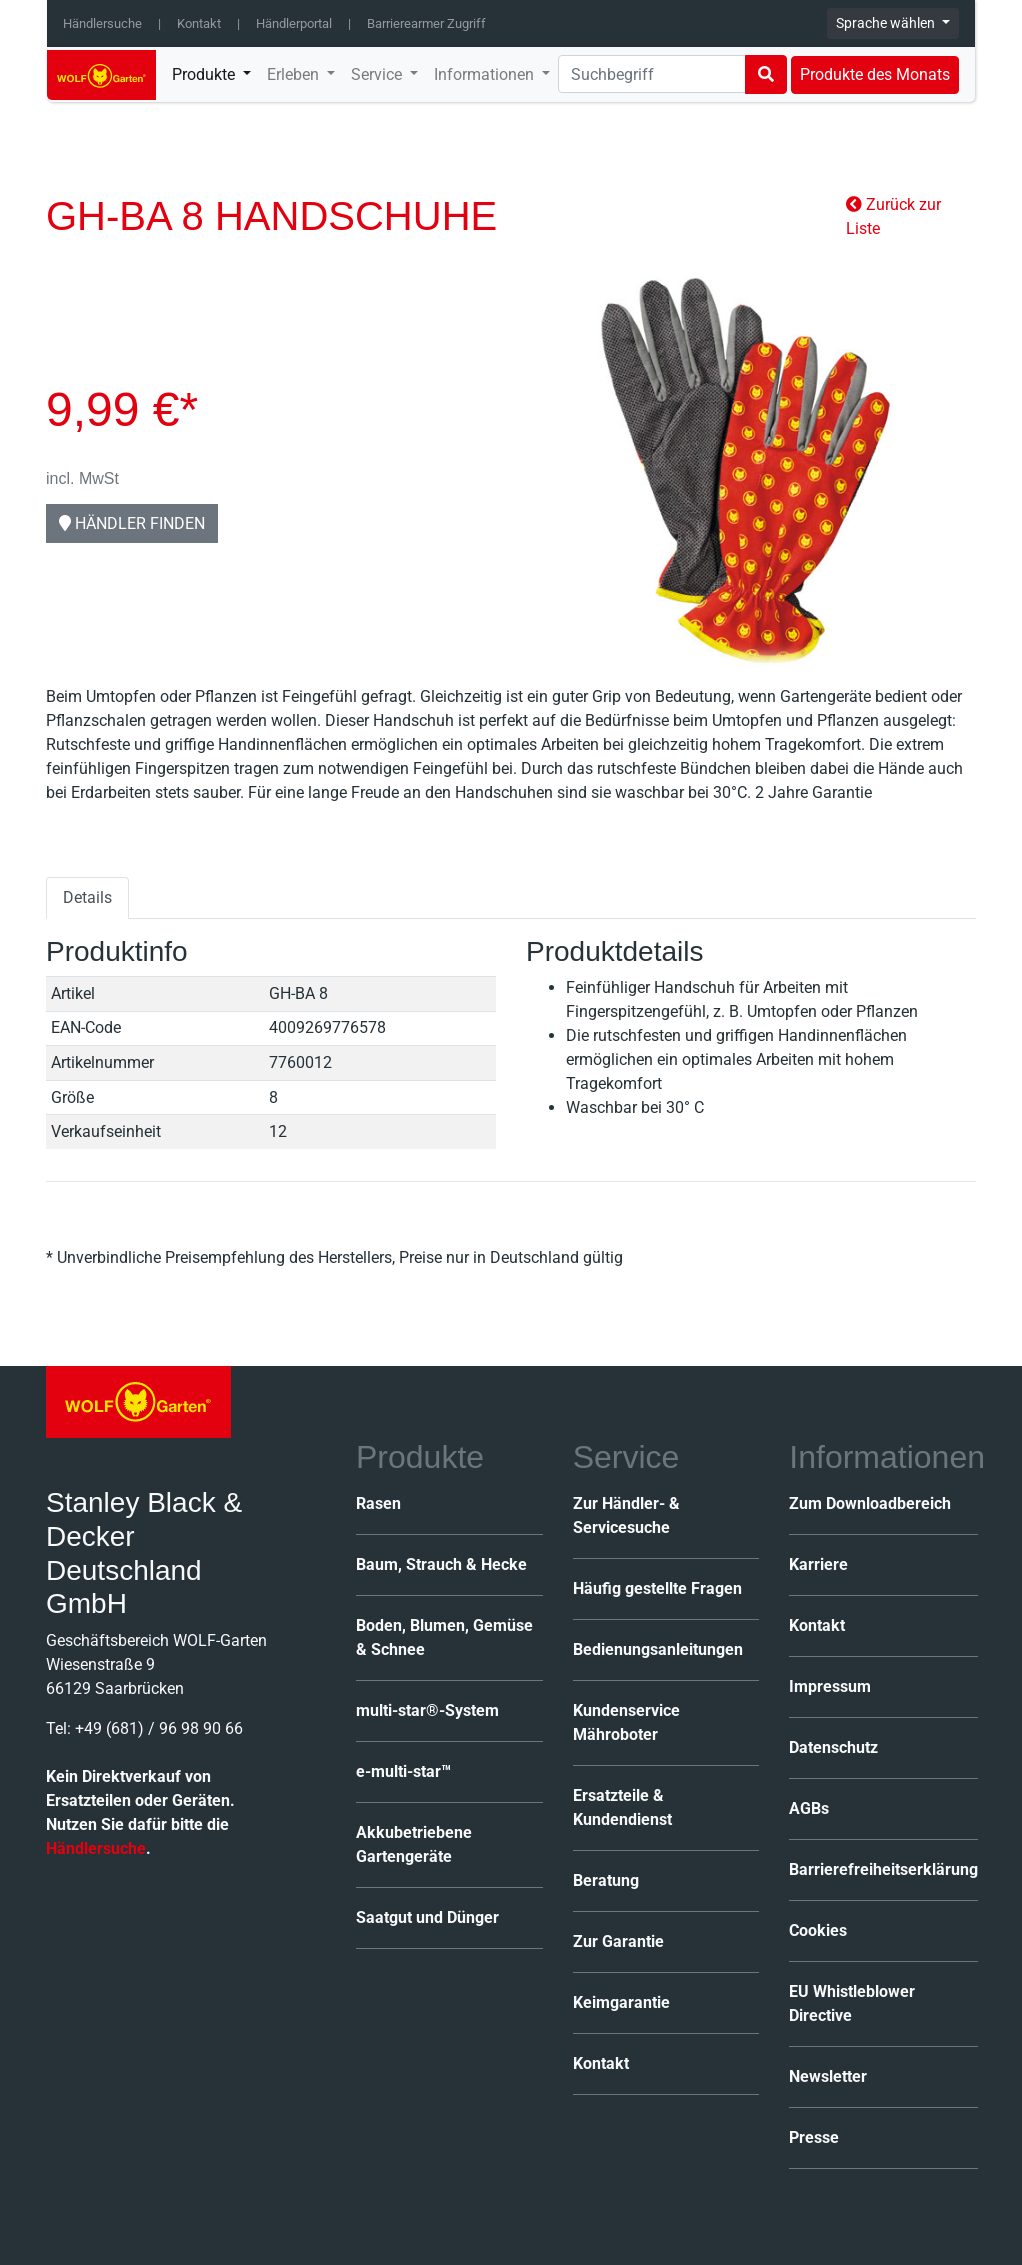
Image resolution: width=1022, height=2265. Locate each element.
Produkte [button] (205, 74)
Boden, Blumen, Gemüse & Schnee (444, 1637)
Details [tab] (87, 897)
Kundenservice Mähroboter (626, 1722)
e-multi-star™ (403, 1771)
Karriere (818, 1564)
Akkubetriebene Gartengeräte (414, 1844)
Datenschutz (833, 1747)
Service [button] (378, 74)
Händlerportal (294, 23)
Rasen (378, 1503)
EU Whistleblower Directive (852, 2003)
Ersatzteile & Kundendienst (622, 1807)
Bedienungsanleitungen (658, 1649)
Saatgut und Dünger (427, 1917)
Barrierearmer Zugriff (426, 23)
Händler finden (132, 523)
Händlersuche (102, 23)
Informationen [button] (486, 74)
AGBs (809, 1808)
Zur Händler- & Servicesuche (626, 1515)
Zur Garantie (618, 1941)
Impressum (830, 1686)
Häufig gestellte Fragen (657, 1588)
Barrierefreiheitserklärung (883, 1869)
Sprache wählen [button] (887, 23)
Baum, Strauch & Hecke (441, 1564)
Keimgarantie (621, 2002)
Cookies (818, 1930)
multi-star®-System (427, 1710)
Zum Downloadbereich (870, 1503)
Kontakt (199, 23)
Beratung (606, 1880)
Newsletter (828, 2076)
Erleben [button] (295, 74)
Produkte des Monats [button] (875, 74)
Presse (814, 2137)
